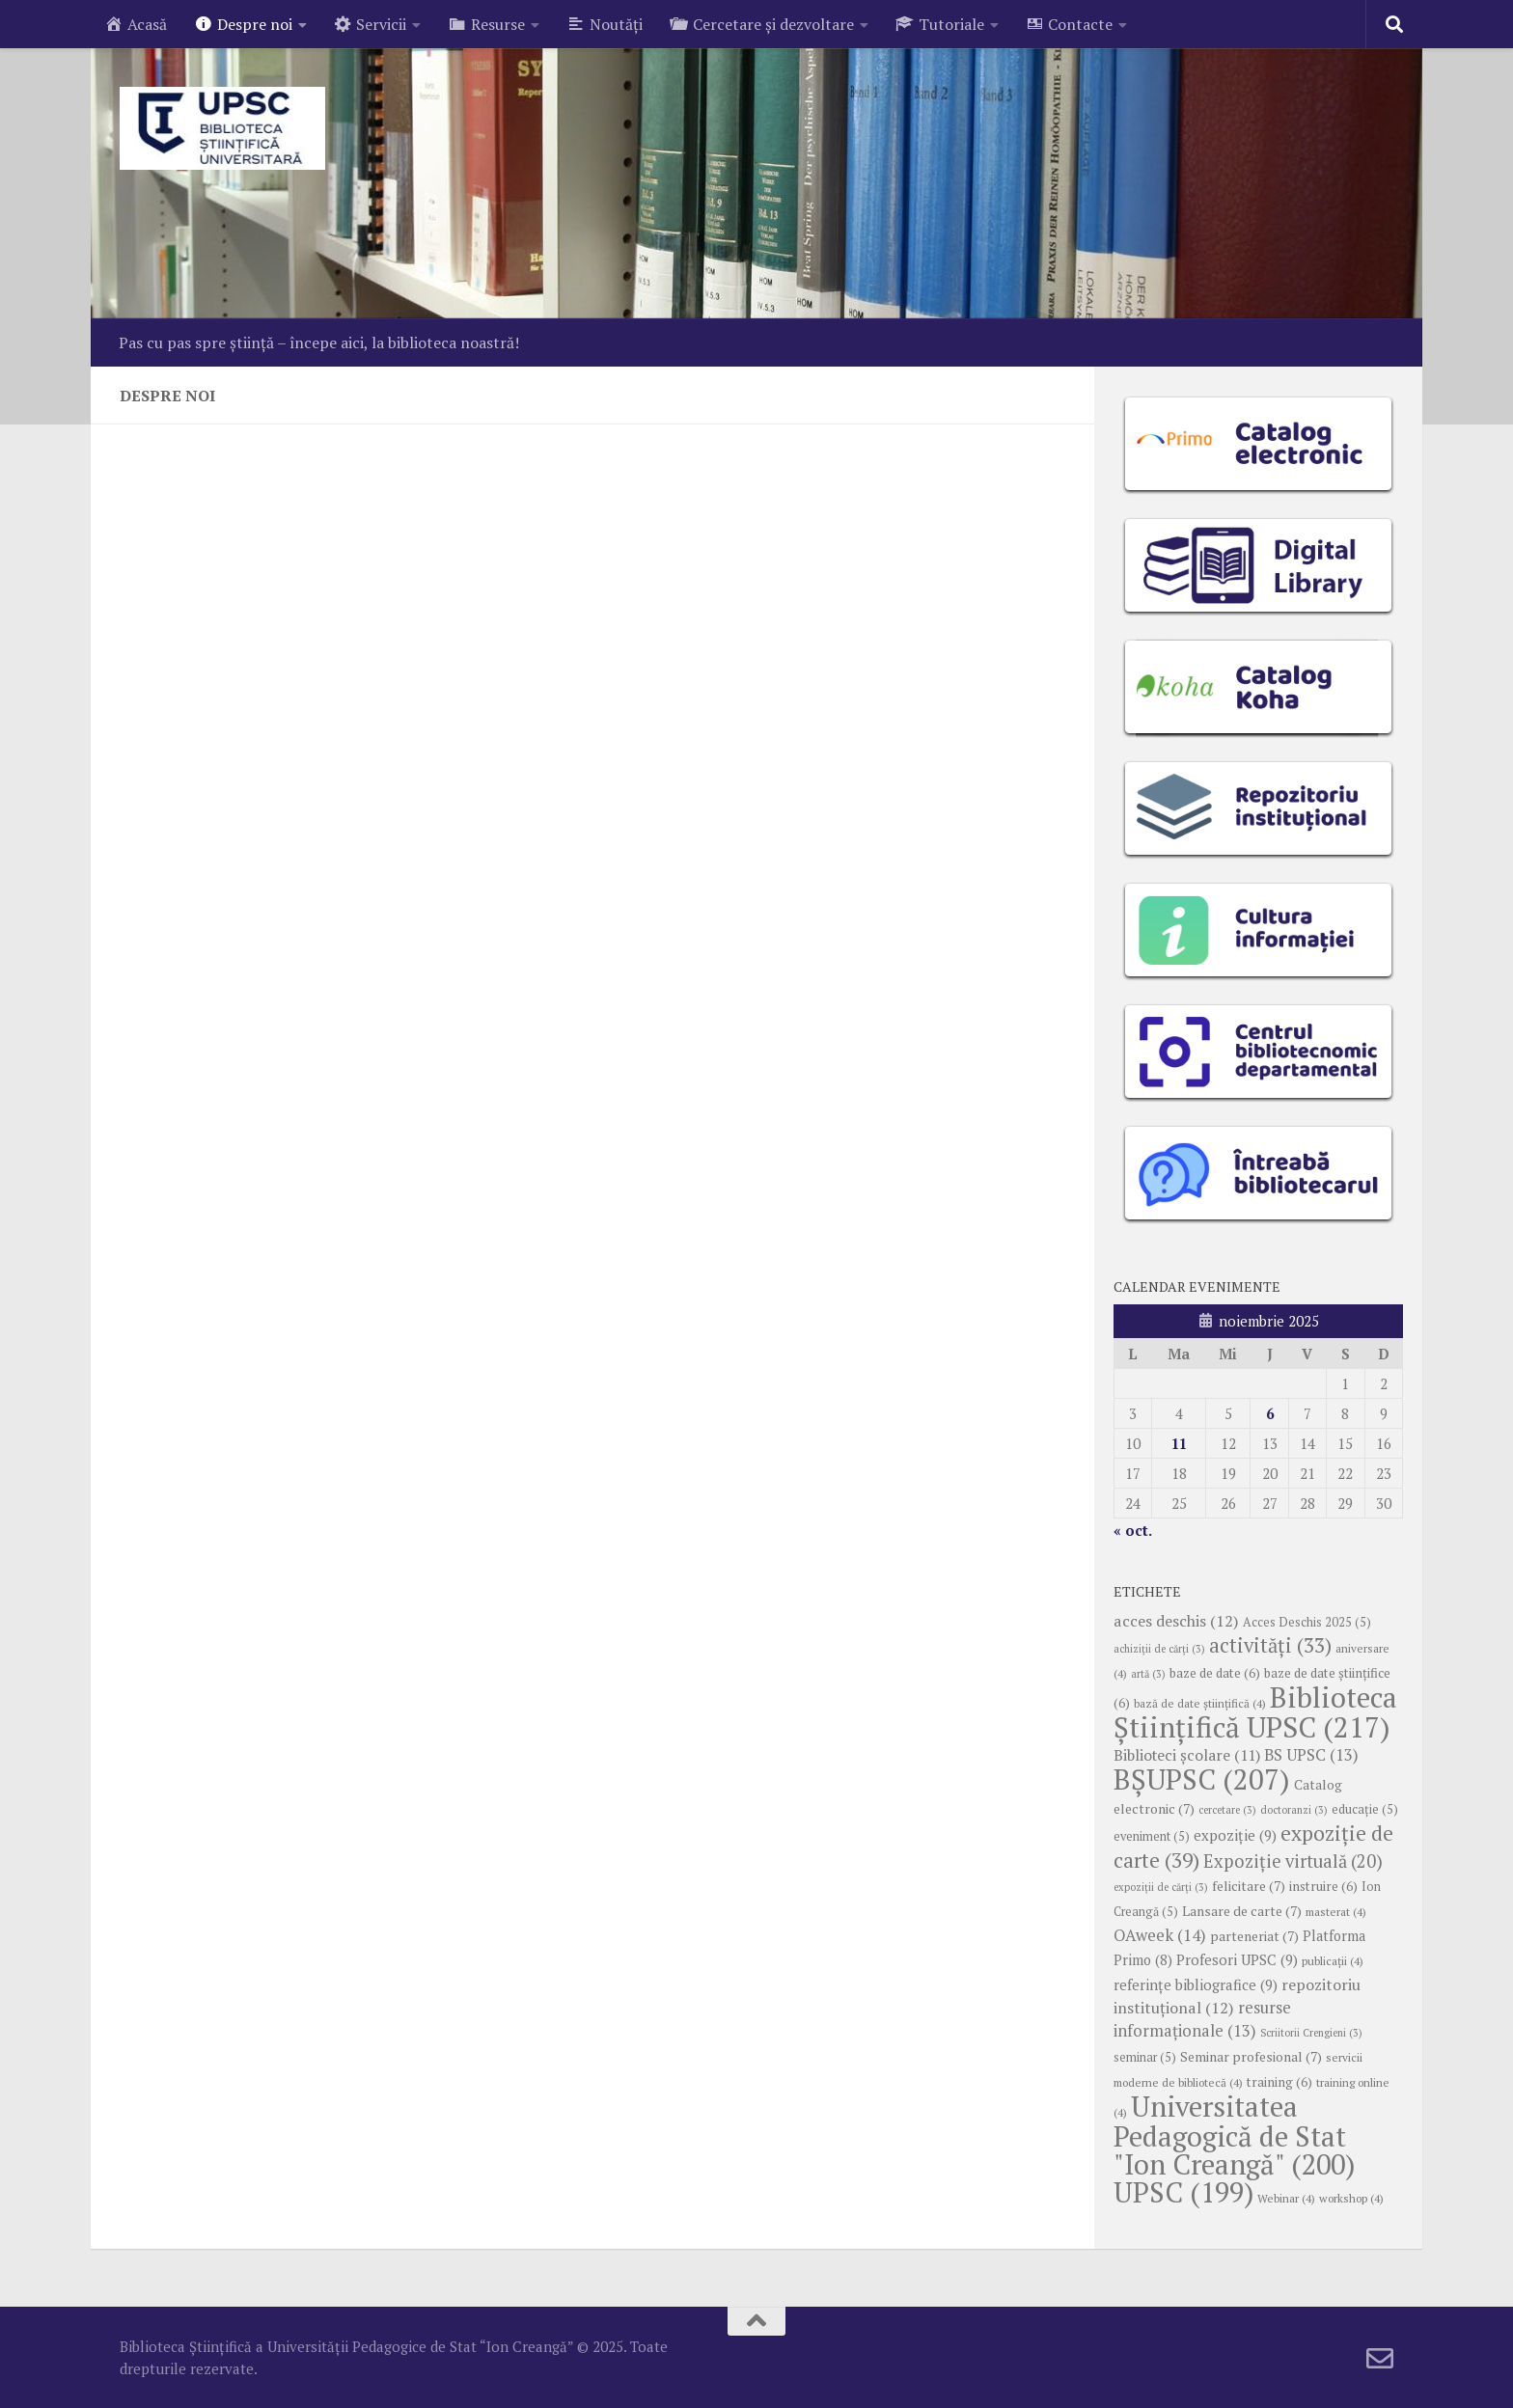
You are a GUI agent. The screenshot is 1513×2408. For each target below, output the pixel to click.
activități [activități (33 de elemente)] (1270, 1645)
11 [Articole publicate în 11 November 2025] (1179, 1443)
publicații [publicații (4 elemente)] (1332, 1961)
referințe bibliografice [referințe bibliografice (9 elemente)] (1196, 1984)
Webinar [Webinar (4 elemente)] (1286, 2198)
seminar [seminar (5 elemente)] (1145, 2057)
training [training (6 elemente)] (1279, 2082)
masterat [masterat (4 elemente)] (1336, 1911)
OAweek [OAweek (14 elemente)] (1160, 1935)
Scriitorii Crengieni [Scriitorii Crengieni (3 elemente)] (1311, 2032)
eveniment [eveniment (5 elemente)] (1152, 1836)
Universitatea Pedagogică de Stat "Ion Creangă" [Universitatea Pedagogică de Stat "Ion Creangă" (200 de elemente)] (1234, 2135)
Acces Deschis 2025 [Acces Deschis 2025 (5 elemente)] (1307, 1622)
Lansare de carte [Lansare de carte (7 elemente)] (1242, 1911)
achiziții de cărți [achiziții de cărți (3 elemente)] (1159, 1649)
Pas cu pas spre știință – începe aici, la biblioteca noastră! (319, 342)
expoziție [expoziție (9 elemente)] (1235, 1835)
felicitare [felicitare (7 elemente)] (1248, 1886)
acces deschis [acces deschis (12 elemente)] (1176, 1620)
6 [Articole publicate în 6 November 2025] (1270, 1413)
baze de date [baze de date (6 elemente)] (1214, 1673)
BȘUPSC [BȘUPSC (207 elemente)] (1202, 1779)
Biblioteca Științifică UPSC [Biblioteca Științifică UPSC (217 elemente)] (1255, 1712)
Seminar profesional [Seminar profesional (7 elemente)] (1251, 2057)
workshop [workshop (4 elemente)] (1351, 2198)
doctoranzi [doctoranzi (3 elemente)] (1294, 1810)
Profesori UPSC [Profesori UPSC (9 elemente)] (1237, 1959)
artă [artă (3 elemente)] (1148, 1674)
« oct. (1133, 1530)
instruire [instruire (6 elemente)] (1323, 1886)
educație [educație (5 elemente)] (1365, 1809)
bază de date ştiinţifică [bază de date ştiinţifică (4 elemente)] (1200, 1703)
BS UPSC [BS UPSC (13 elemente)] (1311, 1754)
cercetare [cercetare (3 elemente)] (1227, 1810)
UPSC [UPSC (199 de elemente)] (1183, 2192)
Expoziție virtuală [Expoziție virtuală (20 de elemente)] (1293, 1861)
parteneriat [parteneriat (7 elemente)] (1254, 1936)
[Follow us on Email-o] (1379, 2358)
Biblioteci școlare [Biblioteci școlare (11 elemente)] (1187, 1755)
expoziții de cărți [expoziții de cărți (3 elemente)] (1161, 1887)
